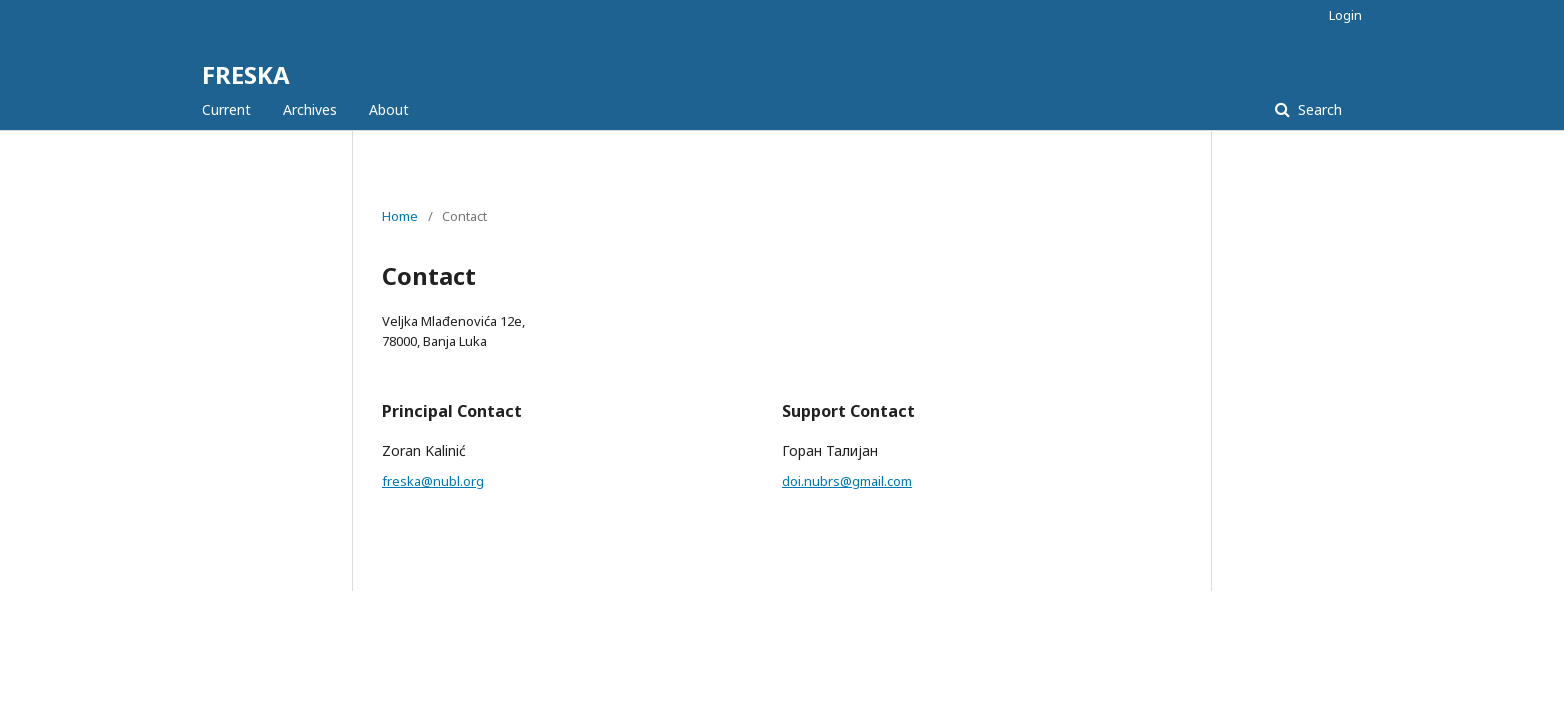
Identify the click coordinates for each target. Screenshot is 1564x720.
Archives (310, 109)
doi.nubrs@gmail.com (847, 481)
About (389, 109)
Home (400, 216)
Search (1318, 109)
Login (1345, 15)
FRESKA (246, 74)
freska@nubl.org (433, 481)
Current (226, 109)
